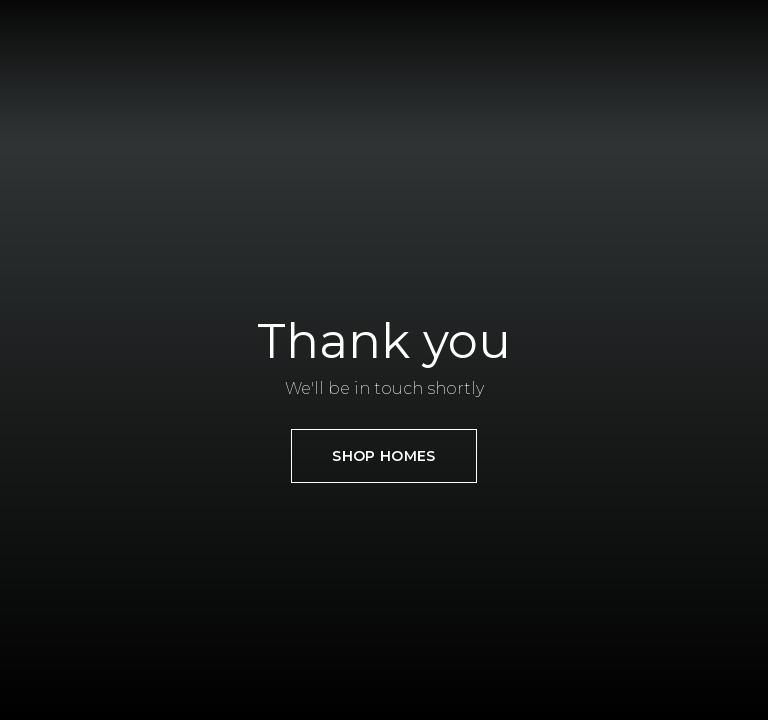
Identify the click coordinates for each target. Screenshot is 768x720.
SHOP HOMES (384, 456)
